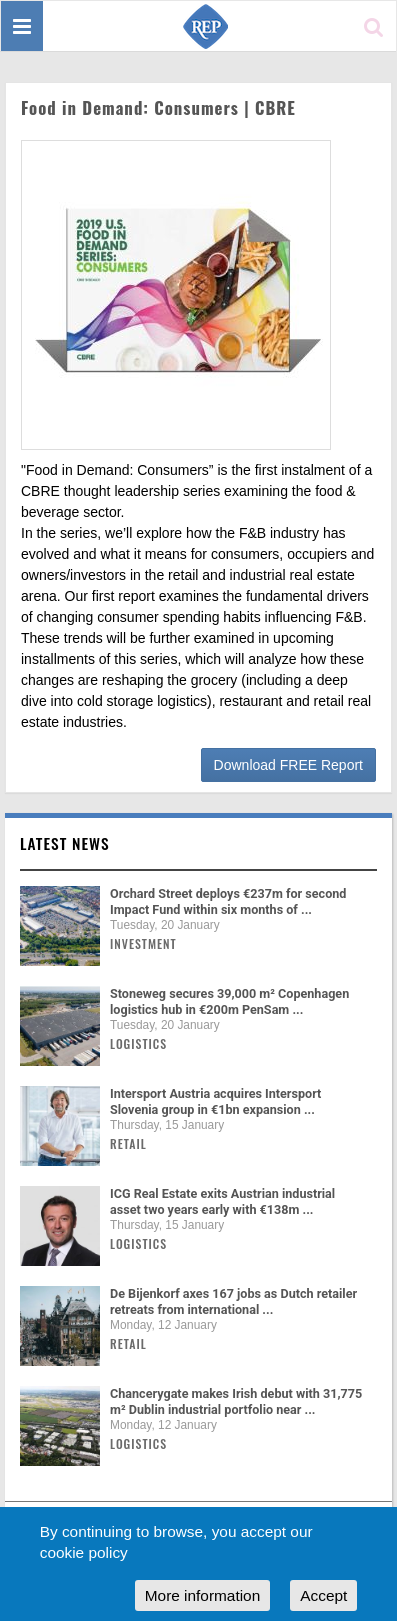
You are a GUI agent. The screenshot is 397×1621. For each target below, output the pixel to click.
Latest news (65, 843)
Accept (323, 1595)
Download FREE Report (288, 765)
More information (202, 1595)
